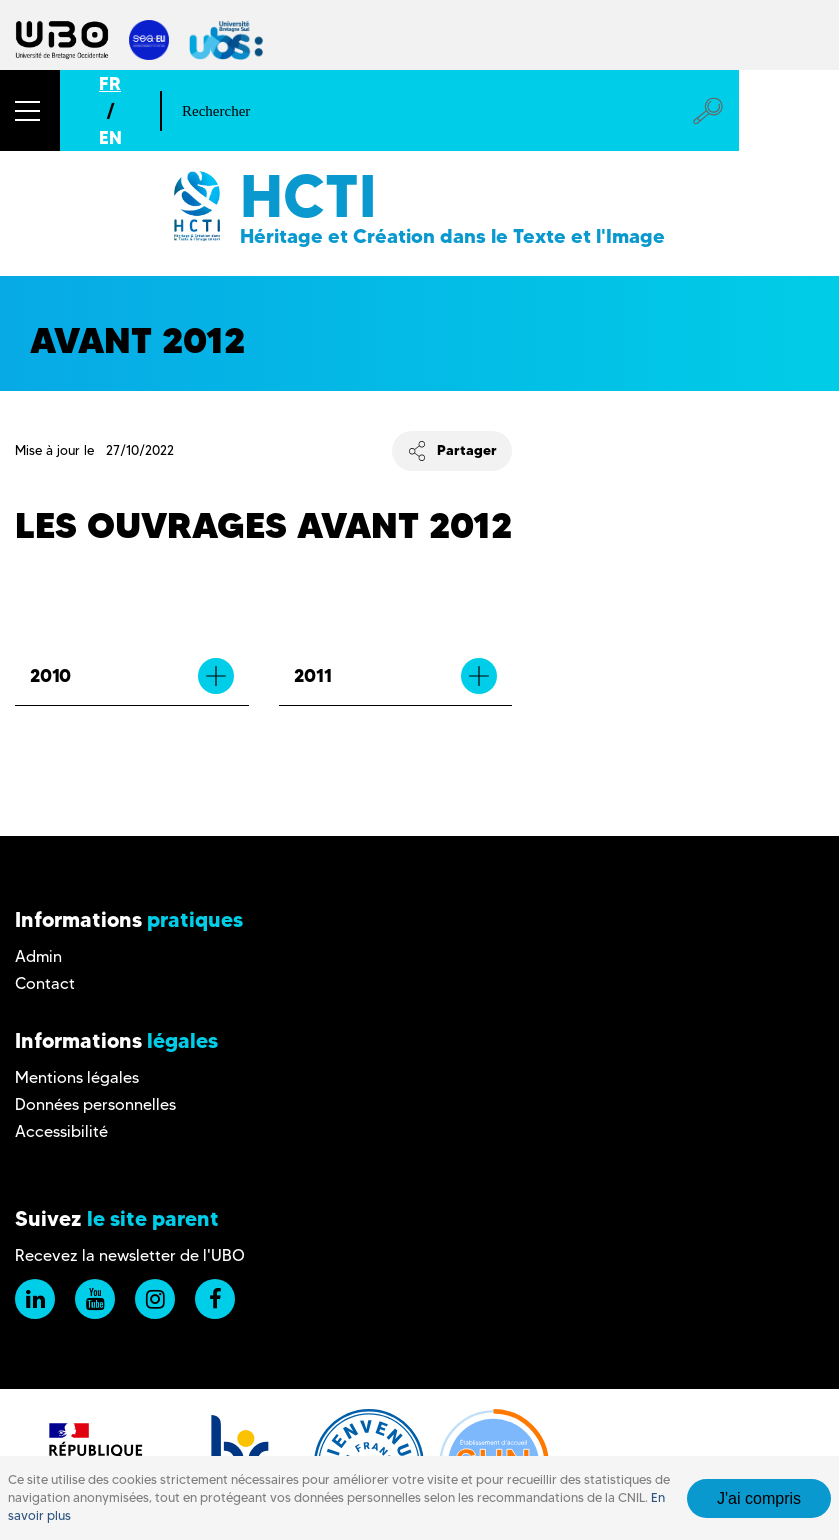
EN (110, 137)
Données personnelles (95, 1104)
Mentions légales (77, 1077)
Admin (38, 956)
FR (110, 83)
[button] (30, 110)
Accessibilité (61, 1131)
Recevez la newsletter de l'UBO (130, 1255)
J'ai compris (759, 1498)
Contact (45, 983)
